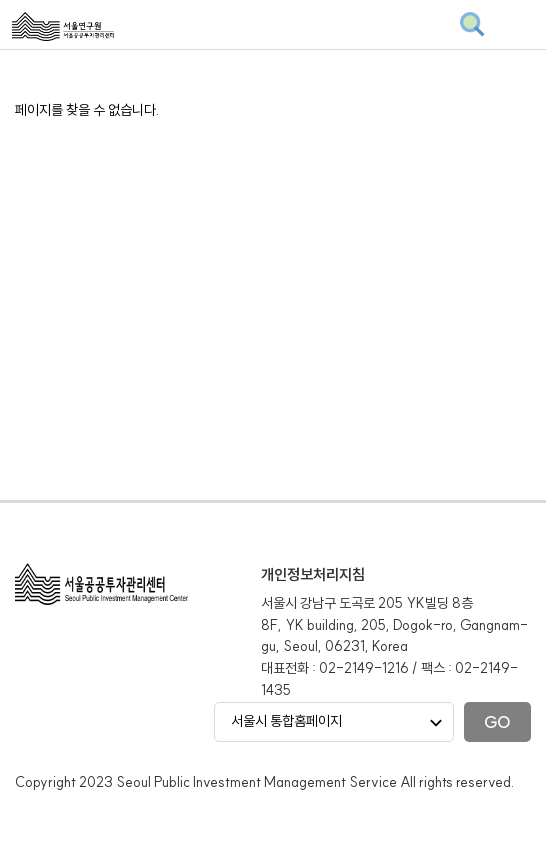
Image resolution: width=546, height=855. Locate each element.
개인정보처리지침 (313, 574)
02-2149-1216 (364, 668)
